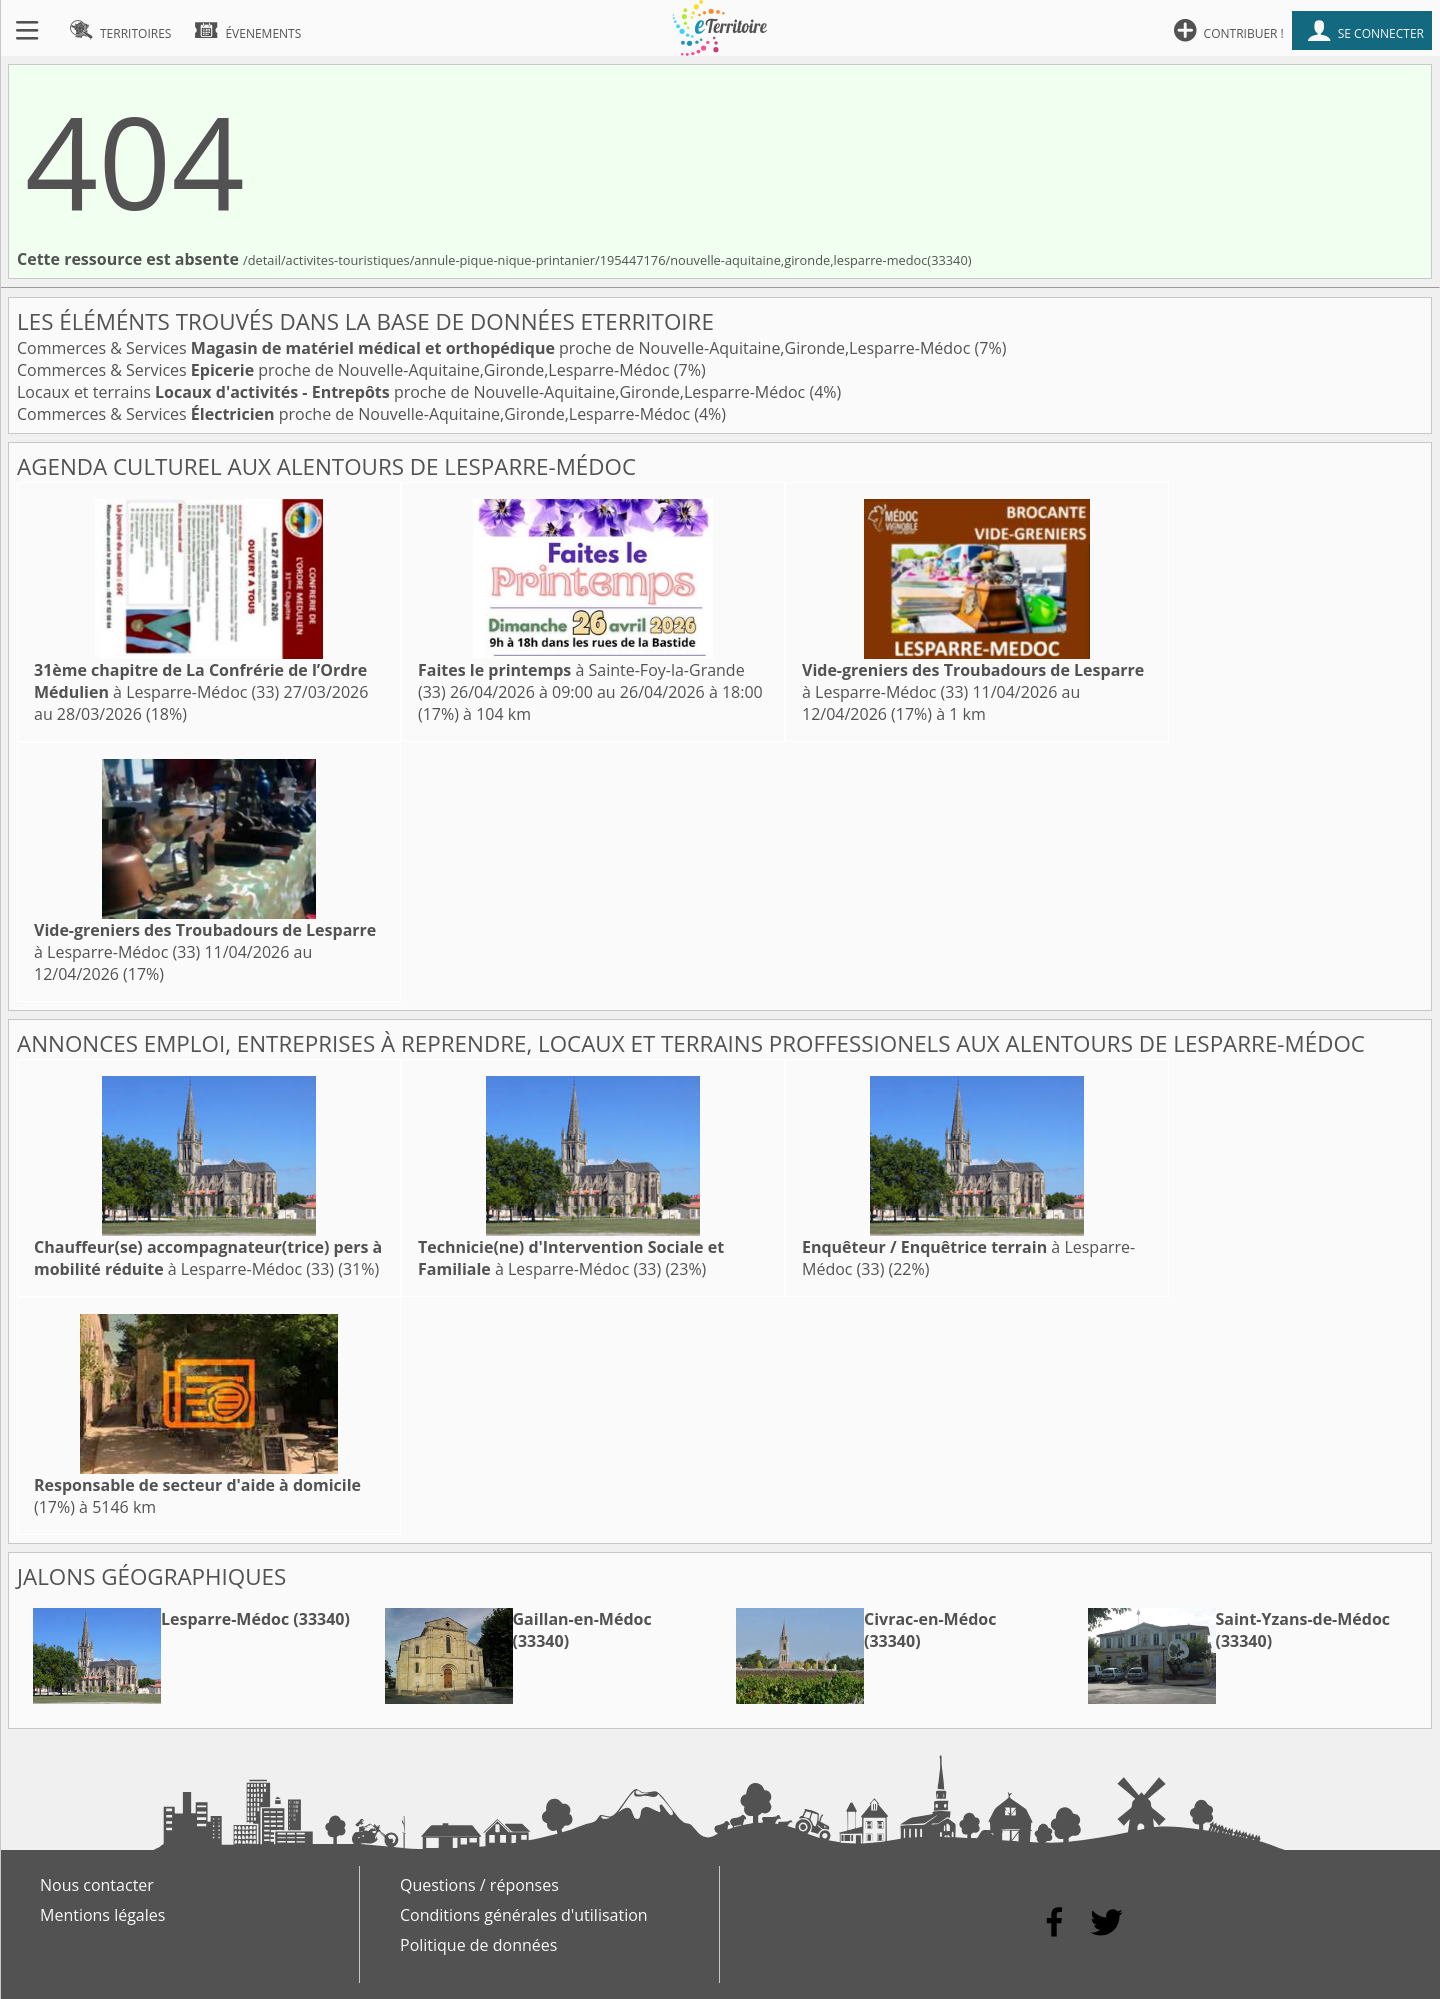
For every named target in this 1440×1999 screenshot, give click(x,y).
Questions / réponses (479, 1885)
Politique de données (478, 1945)
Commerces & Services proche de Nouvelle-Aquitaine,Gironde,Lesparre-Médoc (496, 348)
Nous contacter (97, 1885)
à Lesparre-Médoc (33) (200, 681)
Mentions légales (102, 1915)
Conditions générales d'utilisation (524, 1915)
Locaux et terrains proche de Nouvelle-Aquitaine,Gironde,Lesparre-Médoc (413, 392)
